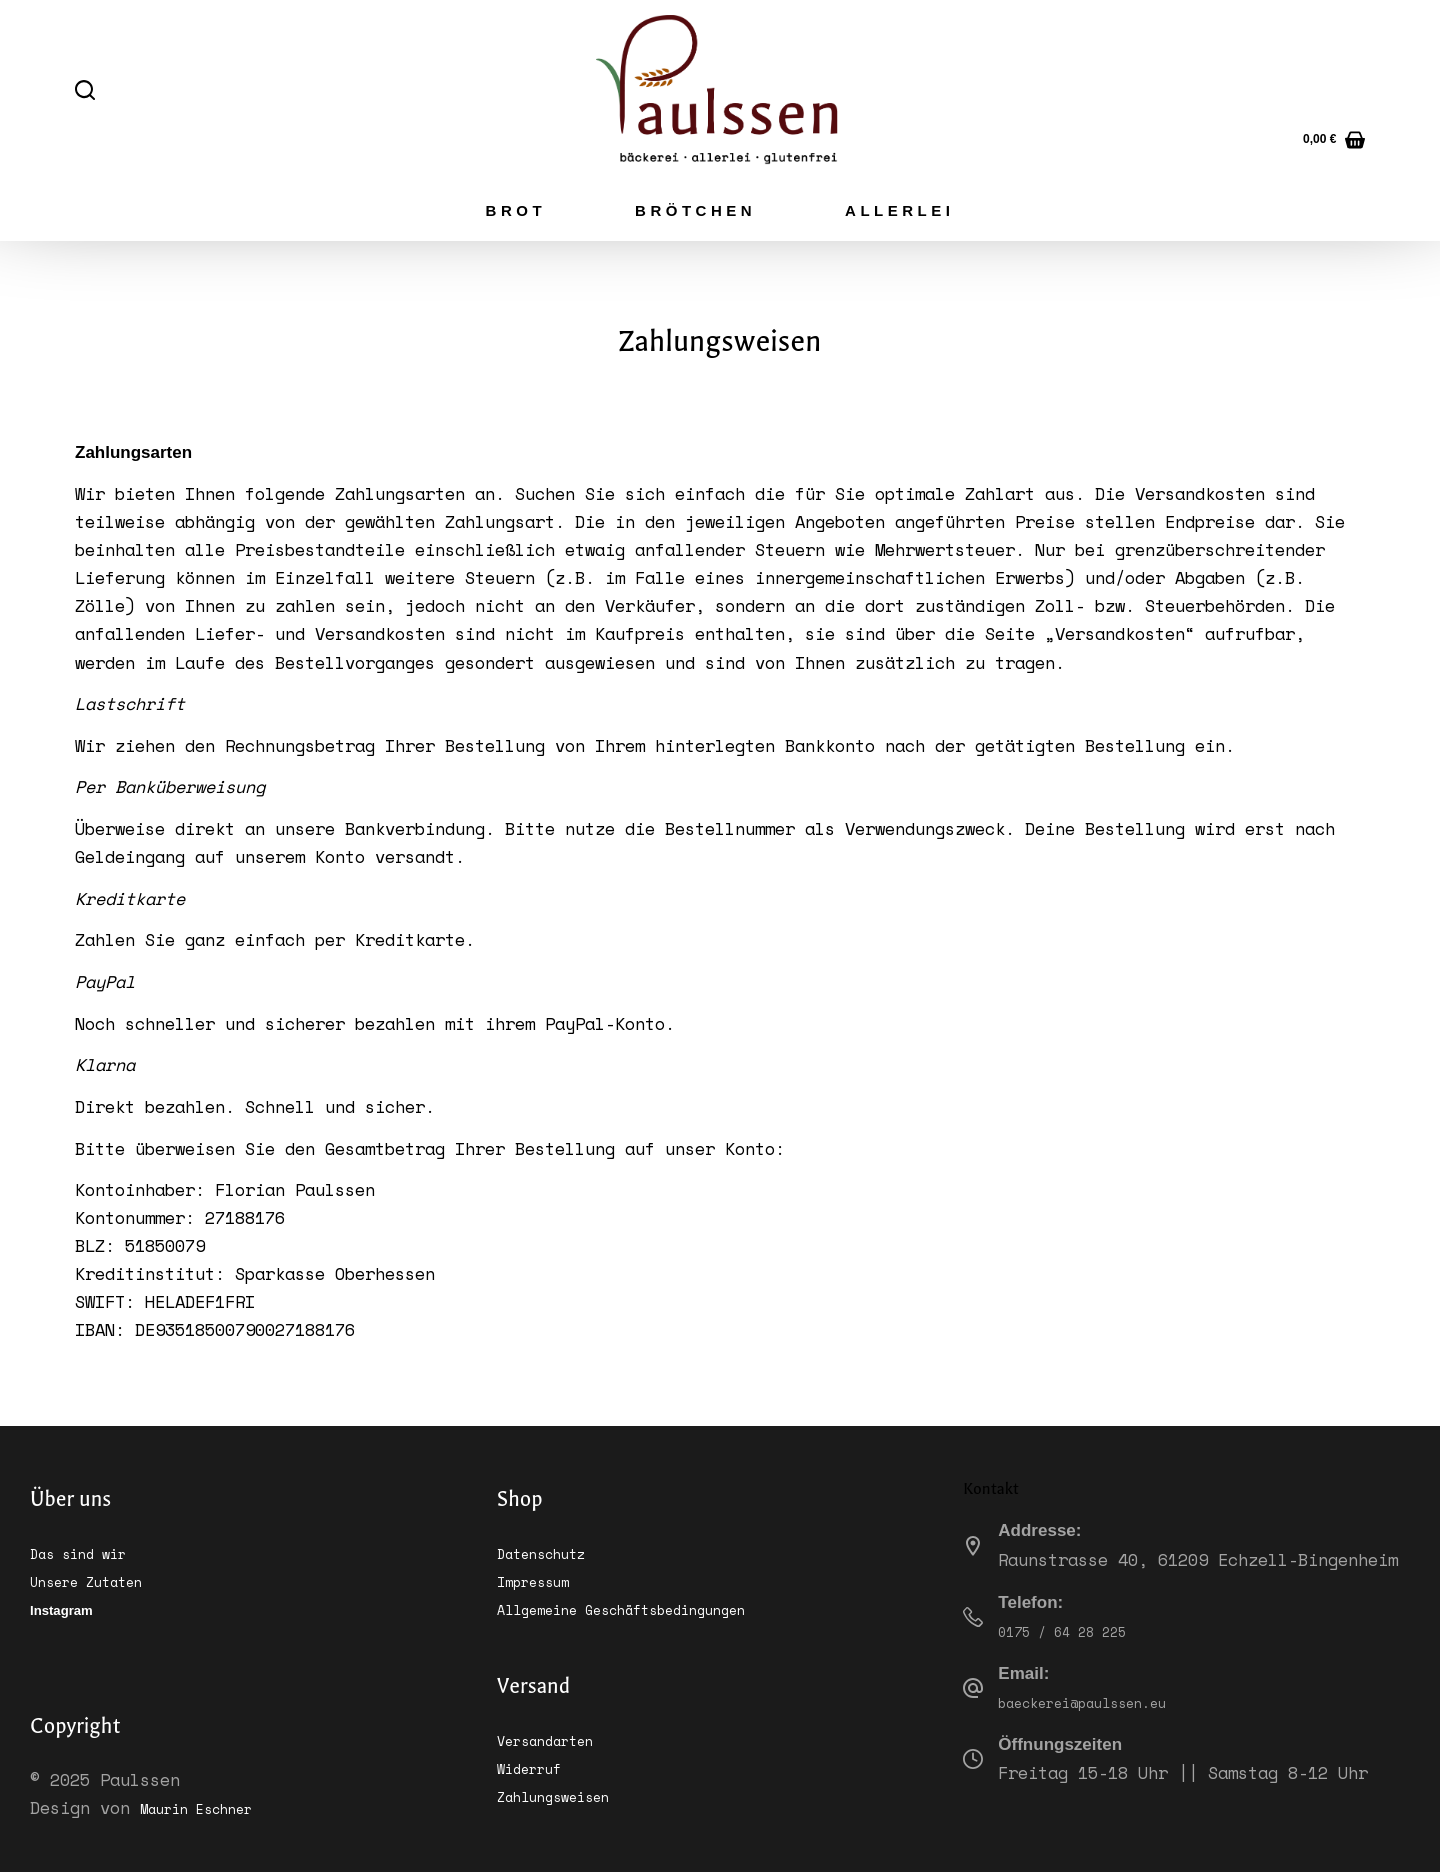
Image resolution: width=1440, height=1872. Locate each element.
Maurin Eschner (210, 1807)
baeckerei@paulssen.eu (1103, 1700)
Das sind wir (90, 1551)
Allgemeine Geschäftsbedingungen (652, 1607)
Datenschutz (552, 1551)
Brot (516, 210)
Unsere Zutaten (100, 1579)
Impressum (542, 1579)
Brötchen (695, 210)
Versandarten (557, 1738)
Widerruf (537, 1766)
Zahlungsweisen (567, 1794)
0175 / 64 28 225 (1078, 1629)
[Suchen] (85, 90)
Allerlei (899, 210)
